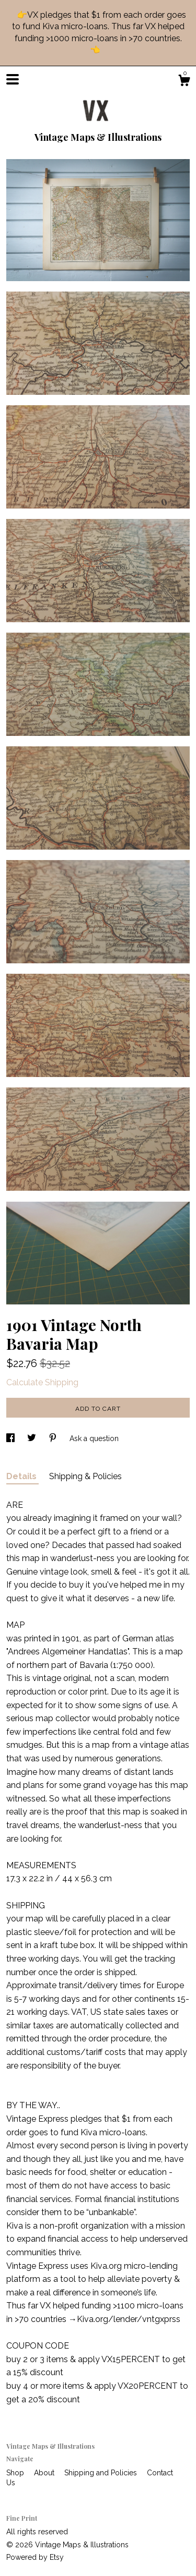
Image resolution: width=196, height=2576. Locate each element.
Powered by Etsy (35, 2557)
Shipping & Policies (85, 1476)
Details (22, 1476)
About (45, 2473)
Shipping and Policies (101, 2473)
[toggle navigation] (12, 79)
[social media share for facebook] (11, 1438)
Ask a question (94, 1438)
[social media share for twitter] (32, 1438)
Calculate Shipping (42, 1382)
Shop (16, 2473)
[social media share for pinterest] (54, 1438)
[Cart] (184, 82)
